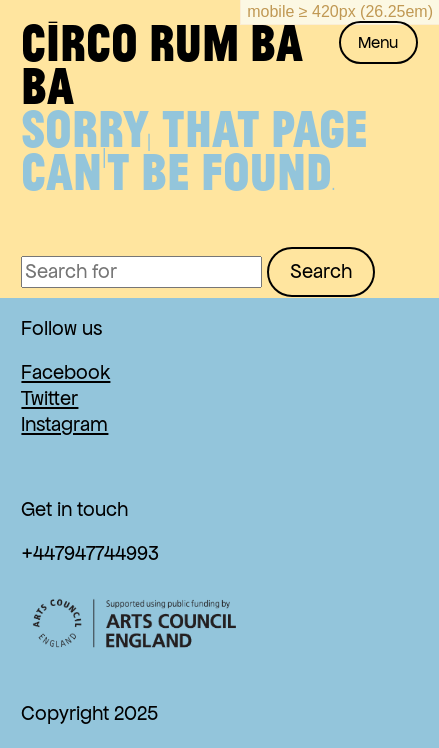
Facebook (65, 372)
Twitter (49, 398)
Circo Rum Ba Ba (162, 63)
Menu (378, 42)
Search (321, 271)
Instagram (64, 424)
